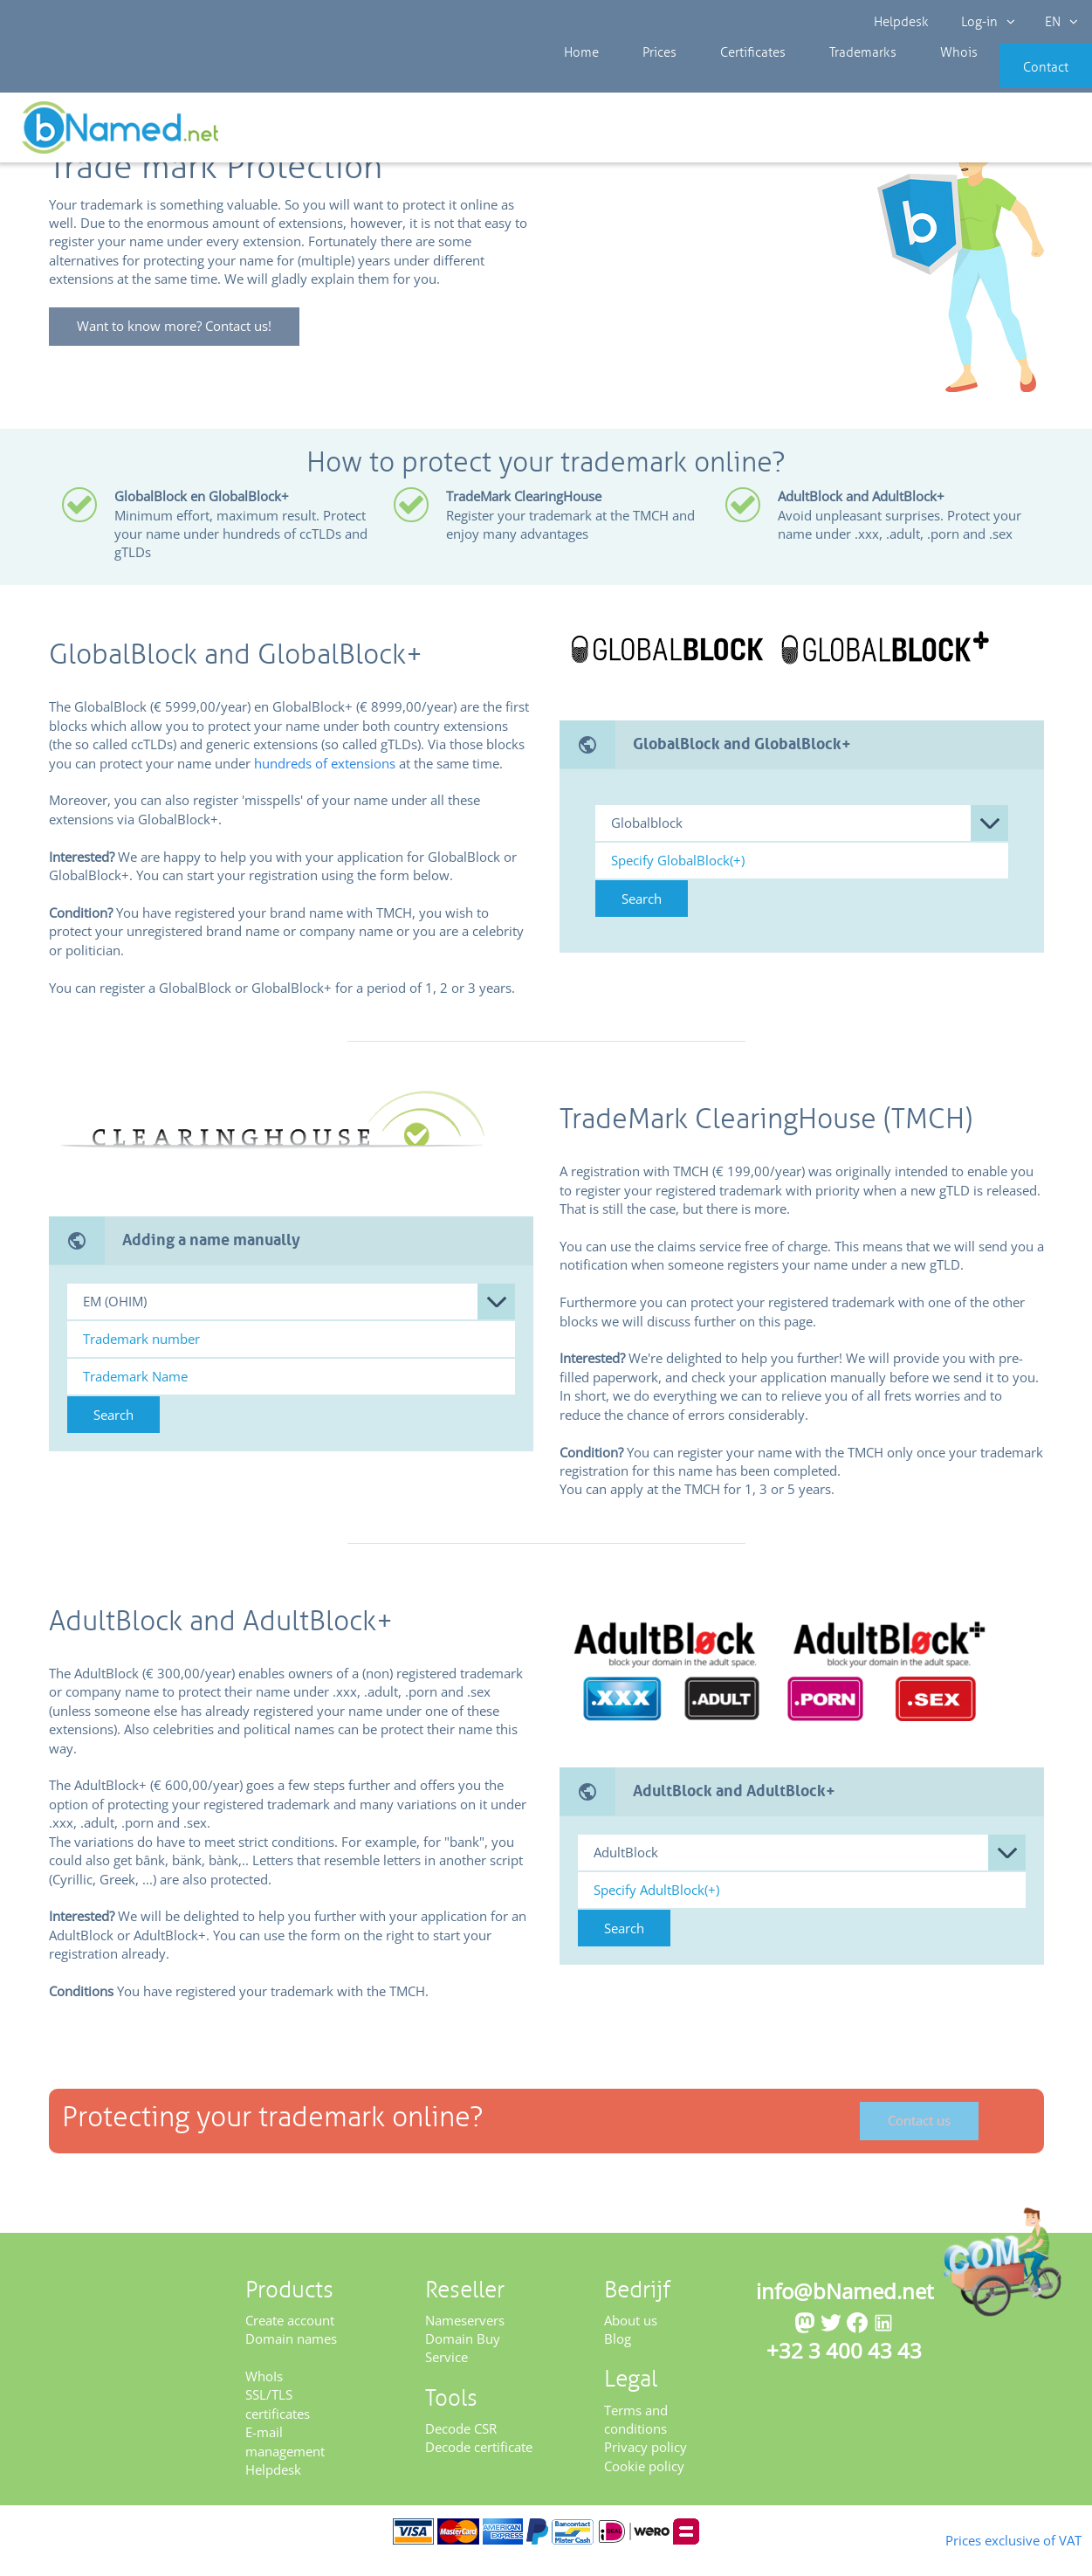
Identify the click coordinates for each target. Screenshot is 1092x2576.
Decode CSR (461, 2446)
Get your (1028, 133)
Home (577, 78)
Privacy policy (645, 2465)
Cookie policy (644, 2484)
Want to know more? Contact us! (184, 345)
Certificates (720, 78)
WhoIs (264, 2394)
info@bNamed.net (845, 2308)
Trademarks (817, 78)
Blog (617, 2357)
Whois (899, 78)
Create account (289, 2337)
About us (630, 2337)
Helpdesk (903, 22)
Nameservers (465, 2337)
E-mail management (285, 2459)
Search (642, 917)
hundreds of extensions (324, 780)
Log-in (984, 22)
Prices (641, 78)
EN (1053, 22)
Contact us (919, 2138)
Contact (1019, 78)
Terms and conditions (636, 2437)
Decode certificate (478, 2465)
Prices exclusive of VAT (985, 2538)
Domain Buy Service (462, 2366)
